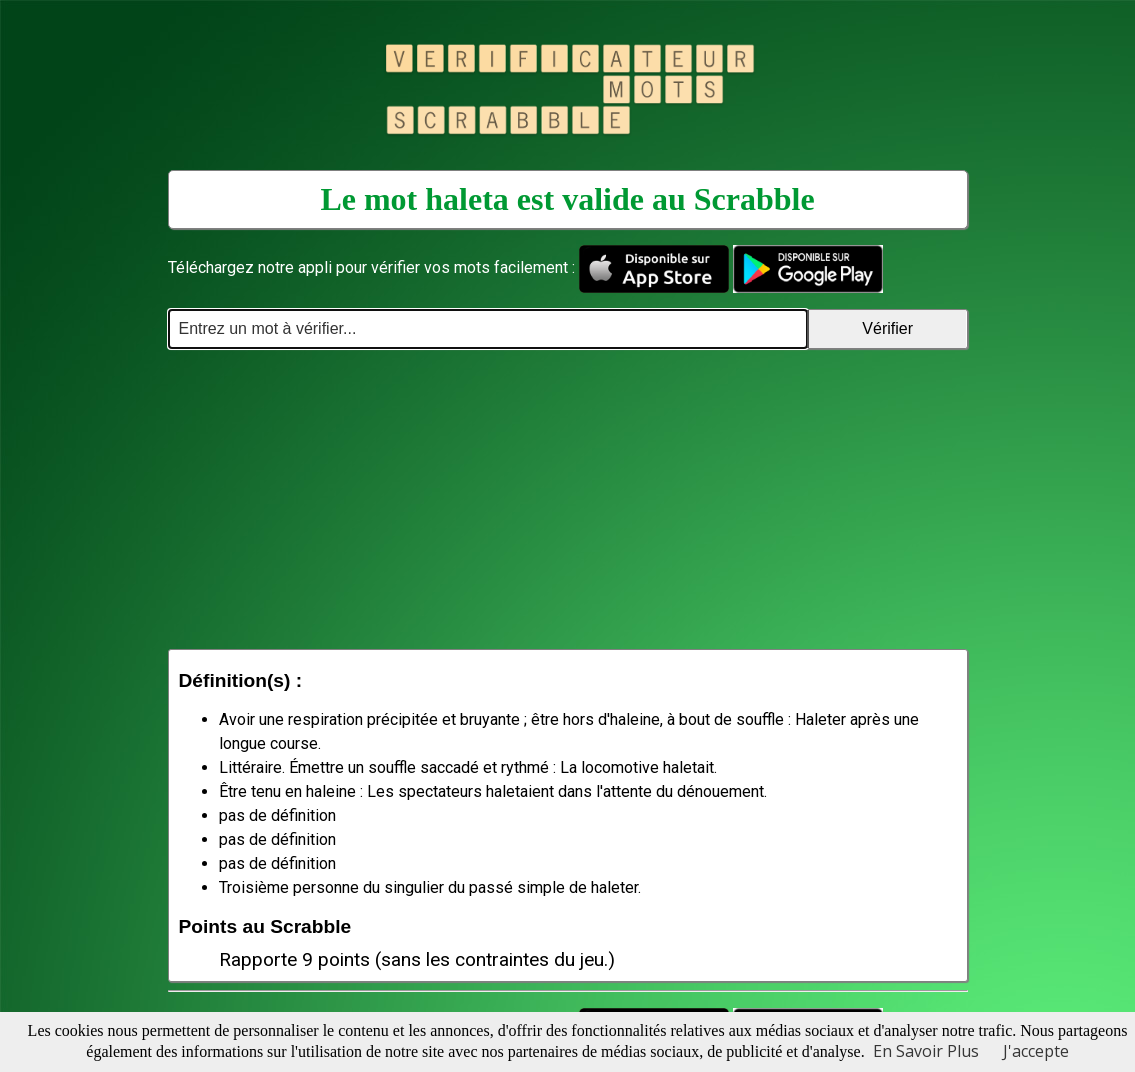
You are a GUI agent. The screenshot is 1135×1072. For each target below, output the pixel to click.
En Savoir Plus (926, 1051)
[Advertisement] (568, 499)
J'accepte (1036, 1051)
